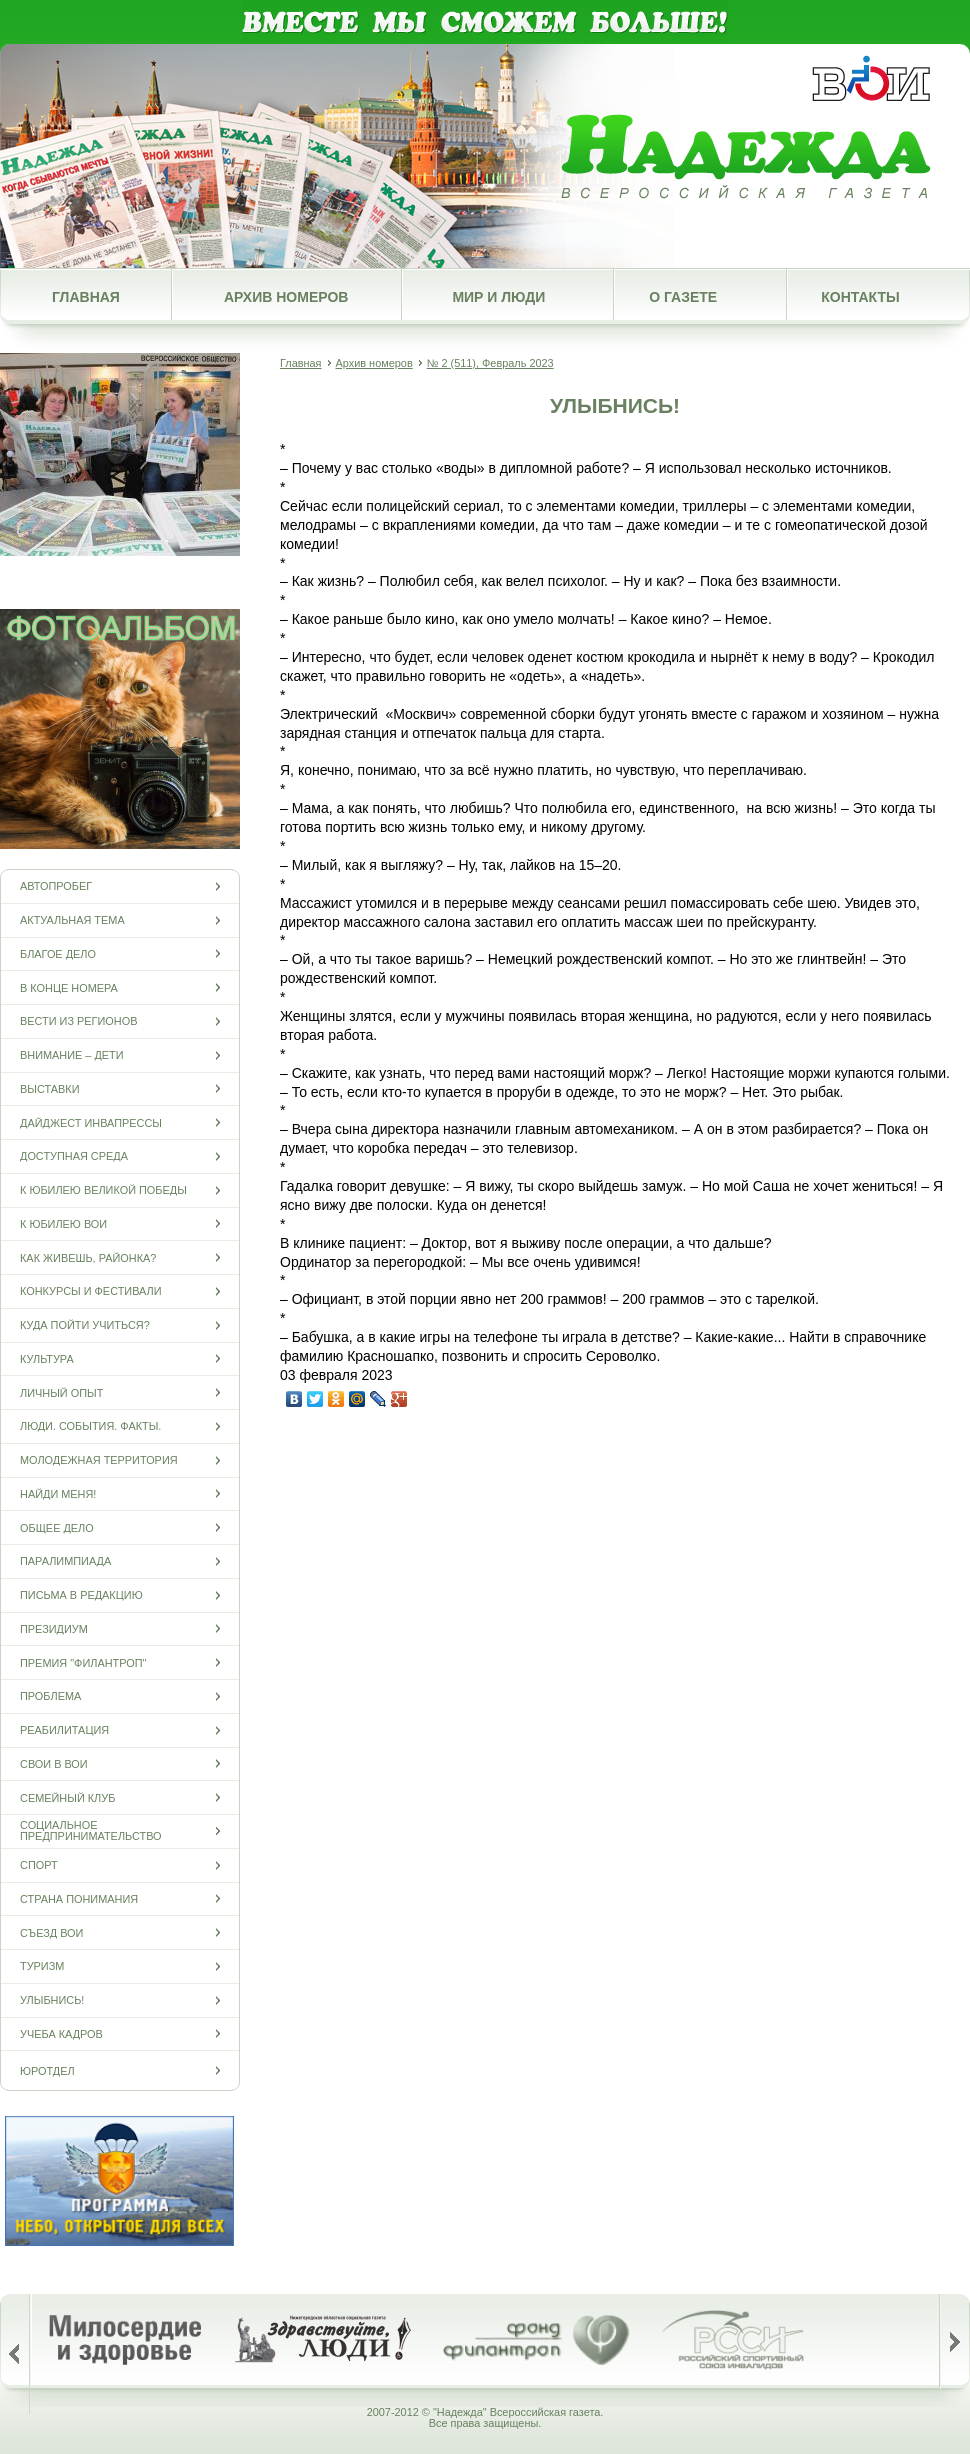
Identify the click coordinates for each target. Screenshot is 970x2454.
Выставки (49, 1088)
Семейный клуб (67, 1797)
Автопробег (56, 886)
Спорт (39, 1865)
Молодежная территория (99, 1460)
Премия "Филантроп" (83, 1662)
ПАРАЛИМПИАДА (65, 1561)
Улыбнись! (52, 2000)
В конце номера (69, 987)
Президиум (54, 1628)
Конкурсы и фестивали (91, 1291)
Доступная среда (74, 1156)
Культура (47, 1358)
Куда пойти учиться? (85, 1325)
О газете (683, 297)
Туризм (42, 1966)
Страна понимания (79, 1898)
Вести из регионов (78, 1021)
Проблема (50, 1696)
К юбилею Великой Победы (103, 1190)
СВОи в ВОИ (54, 1763)
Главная (86, 297)
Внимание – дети (72, 1055)
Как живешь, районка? (88, 1257)
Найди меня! (58, 1493)
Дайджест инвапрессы (91, 1122)
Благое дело (58, 953)
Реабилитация (64, 1730)
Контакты (860, 297)
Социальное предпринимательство (91, 1831)
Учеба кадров (61, 2033)
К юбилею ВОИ (63, 1223)
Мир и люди (498, 297)
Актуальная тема (72, 920)
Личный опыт (61, 1392)
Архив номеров (286, 297)
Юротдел (47, 2070)
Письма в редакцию (81, 1595)
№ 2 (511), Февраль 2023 (490, 363)
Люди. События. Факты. (90, 1426)
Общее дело (57, 1527)
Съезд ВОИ (51, 1932)
